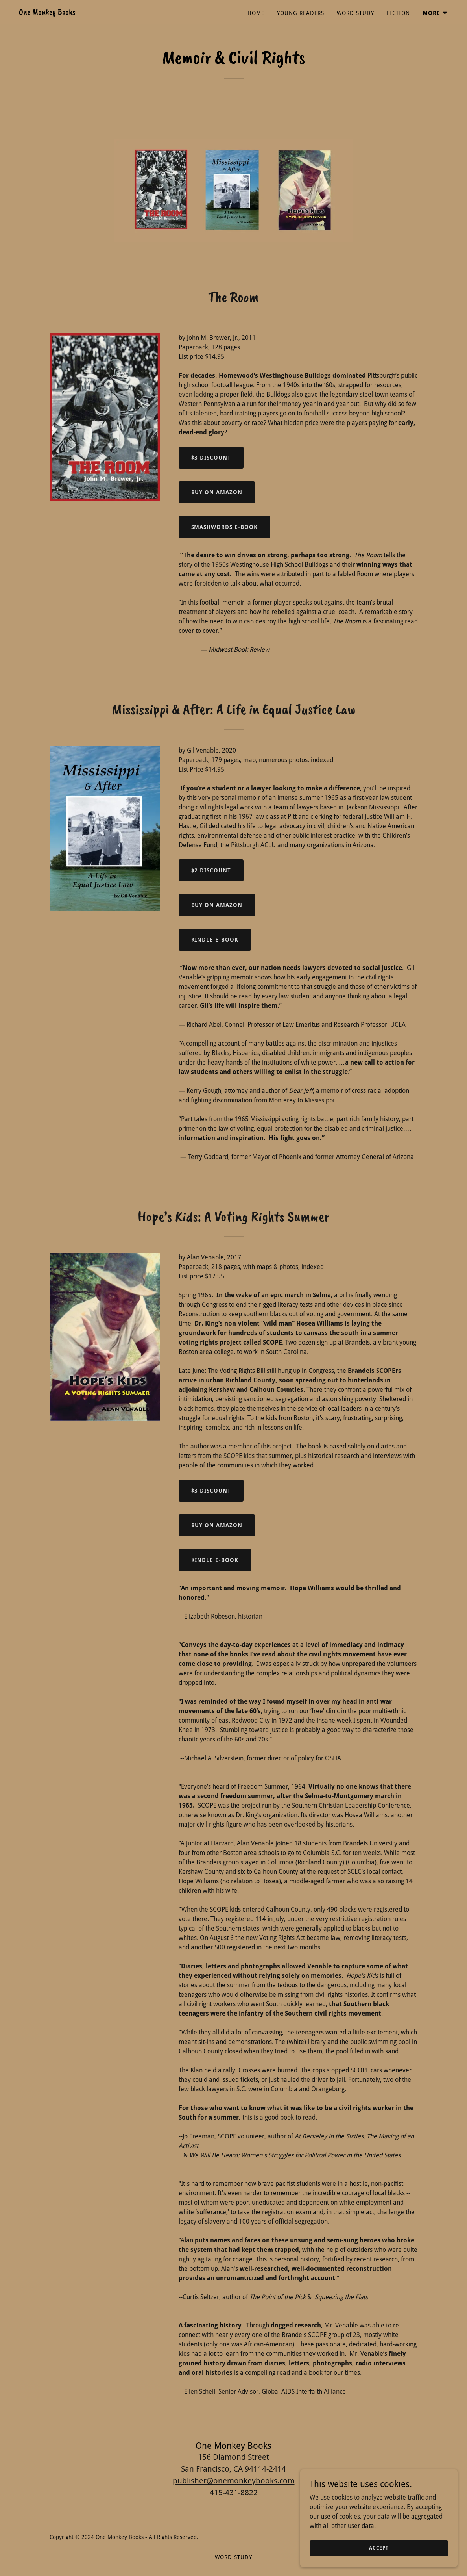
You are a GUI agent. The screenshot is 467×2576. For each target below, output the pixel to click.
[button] (435, 13)
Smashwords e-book (224, 527)
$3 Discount (211, 457)
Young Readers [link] (300, 13)
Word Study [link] (355, 13)
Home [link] (255, 13)
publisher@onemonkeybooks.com (234, 2480)
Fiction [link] (398, 13)
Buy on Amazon (217, 492)
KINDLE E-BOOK (215, 940)
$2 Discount (211, 870)
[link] (47, 12)
